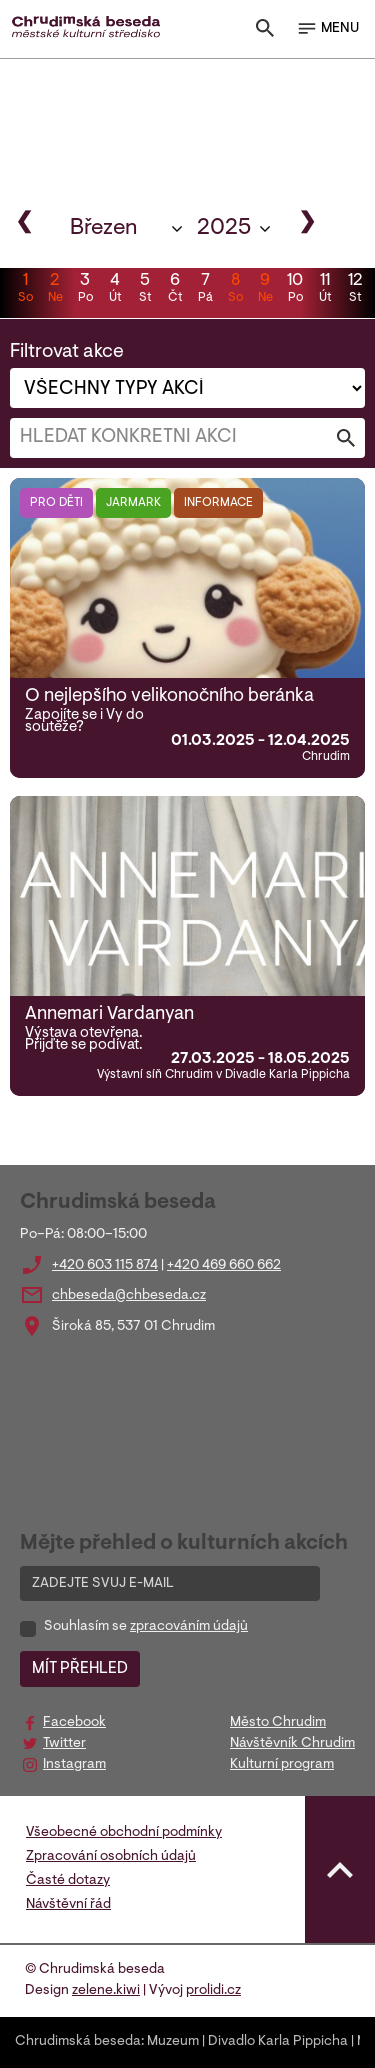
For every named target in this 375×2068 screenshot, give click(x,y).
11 (325, 290)
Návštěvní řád (68, 1905)
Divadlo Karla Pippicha (278, 2042)
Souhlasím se (146, 1627)
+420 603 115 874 (105, 1266)
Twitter (64, 1744)
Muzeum (173, 2042)
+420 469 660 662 (224, 1266)
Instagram (74, 1765)
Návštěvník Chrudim (292, 1744)
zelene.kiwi (106, 1991)
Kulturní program (282, 1765)
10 (295, 290)
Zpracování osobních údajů (111, 1857)
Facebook (74, 1723)
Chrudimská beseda (78, 2042)
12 (355, 290)
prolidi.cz (213, 1991)
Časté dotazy (68, 1881)
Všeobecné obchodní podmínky (124, 1833)
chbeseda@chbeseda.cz (129, 1296)
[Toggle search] (265, 32)
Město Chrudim (278, 1723)
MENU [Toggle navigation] (327, 29)
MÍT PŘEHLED (80, 1669)
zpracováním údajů (189, 1627)
